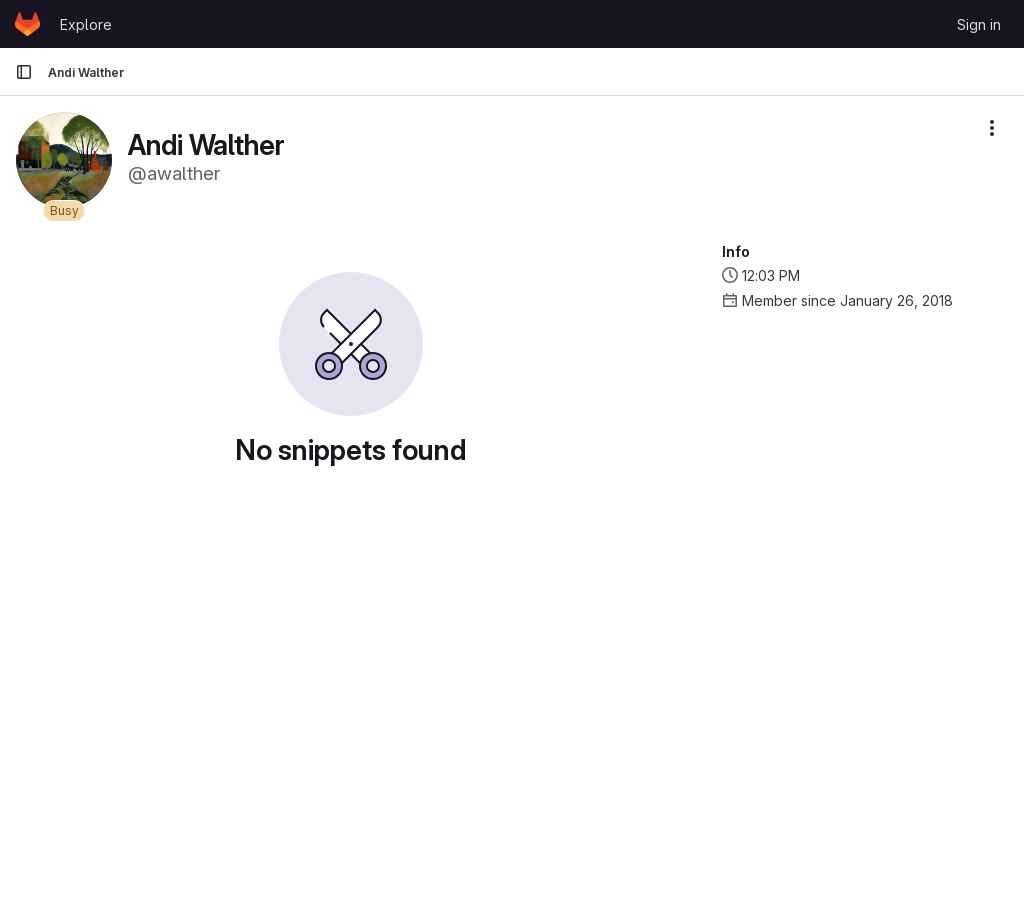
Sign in (979, 24)
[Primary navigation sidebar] (24, 72)
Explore (86, 24)
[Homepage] (27, 24)
